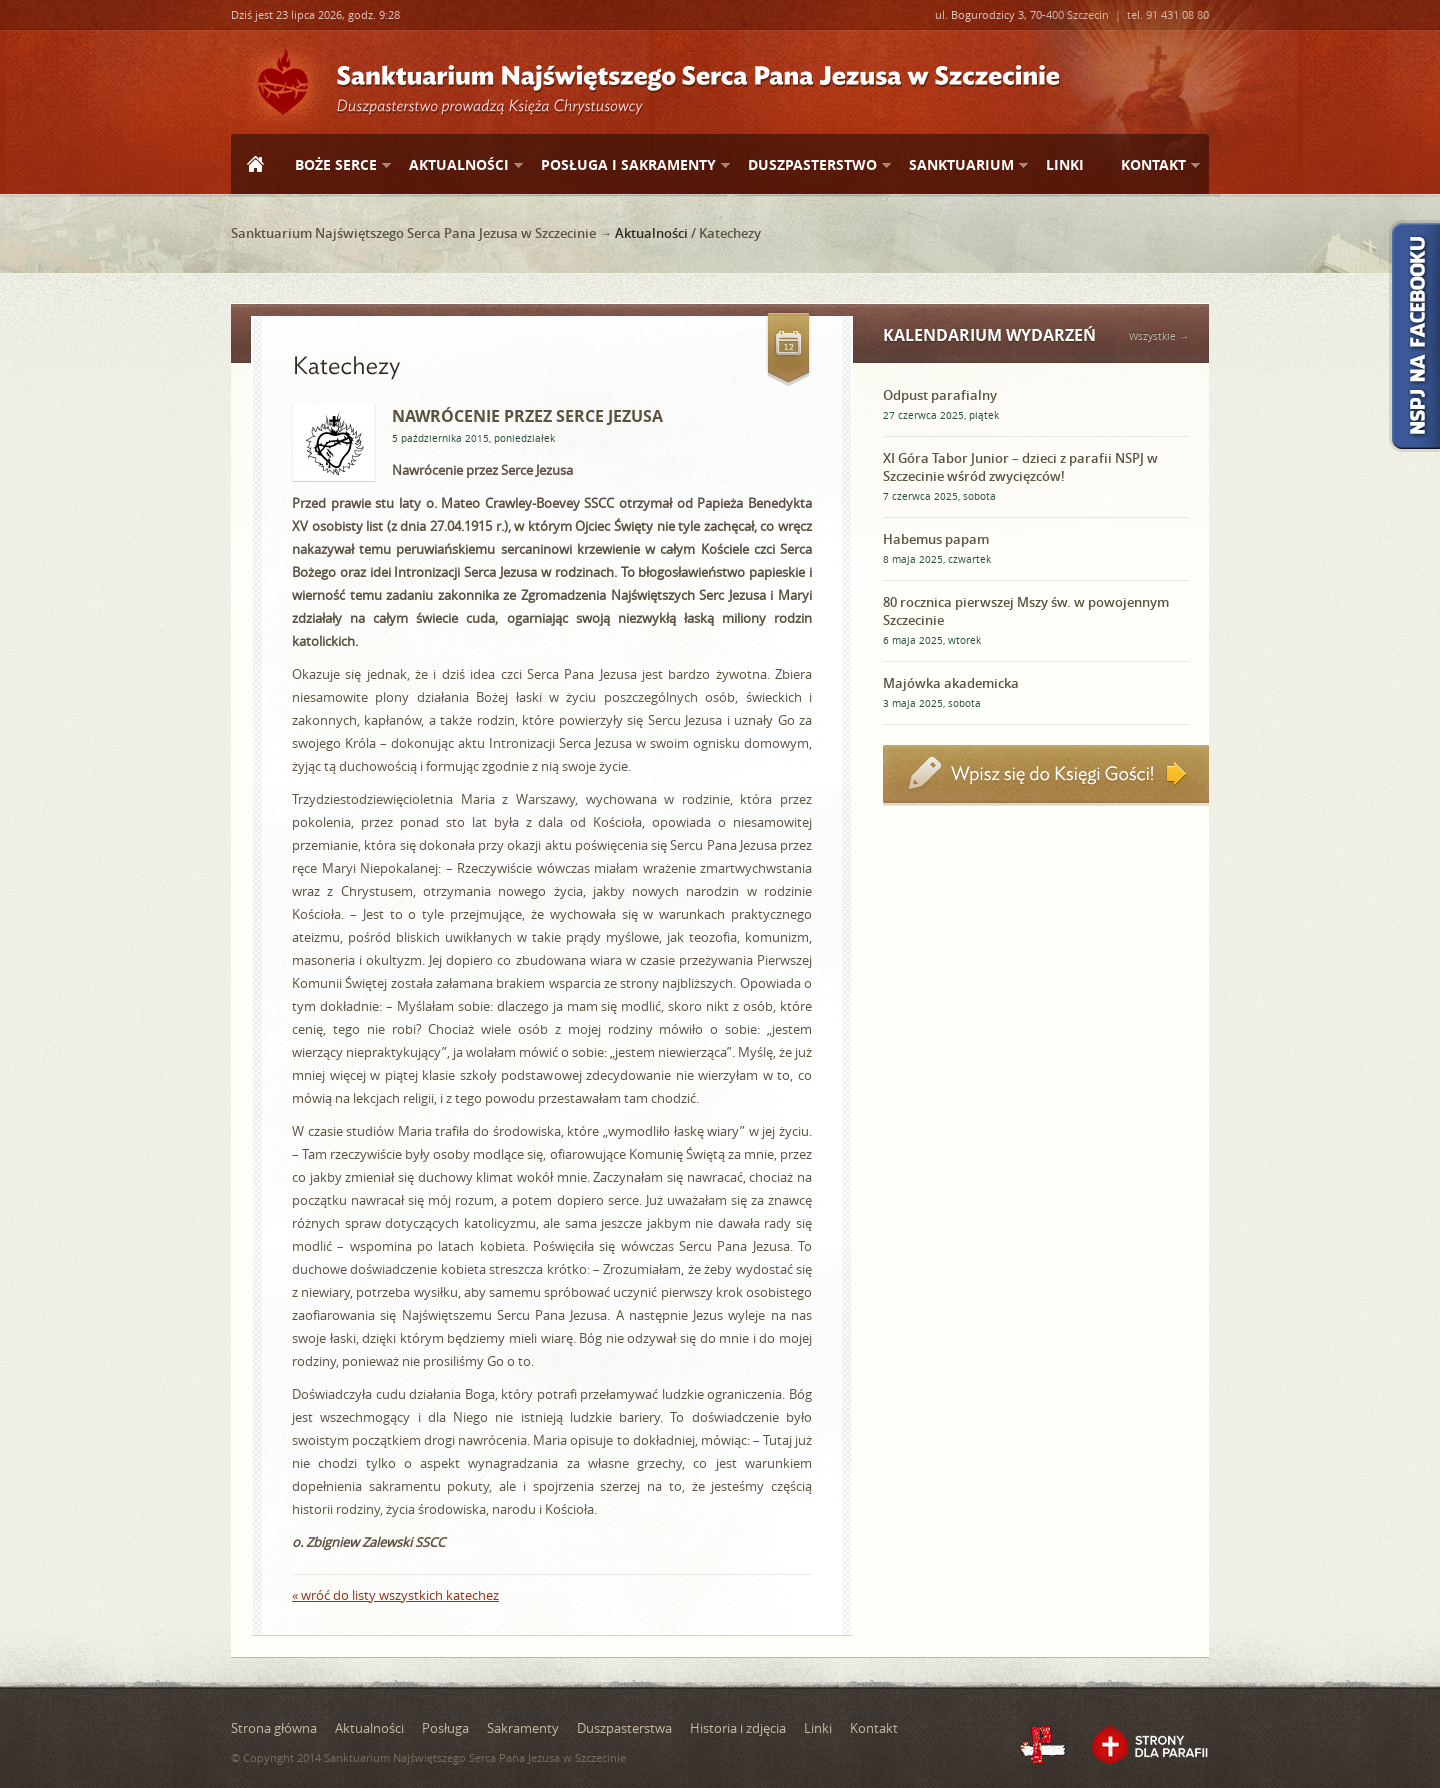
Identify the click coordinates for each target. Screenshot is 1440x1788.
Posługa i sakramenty (627, 165)
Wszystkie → (1159, 336)
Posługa (445, 1728)
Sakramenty (523, 1728)
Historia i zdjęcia (738, 1728)
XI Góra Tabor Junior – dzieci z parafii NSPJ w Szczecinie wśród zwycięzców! (1020, 467)
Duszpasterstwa (624, 1728)
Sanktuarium (960, 165)
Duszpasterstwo (811, 165)
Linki (1065, 164)
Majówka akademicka (951, 683)
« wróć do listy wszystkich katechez (395, 1595)
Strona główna (255, 166)
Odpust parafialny (940, 395)
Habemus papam (936, 539)
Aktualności (458, 165)
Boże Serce (335, 165)
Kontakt (1152, 165)
